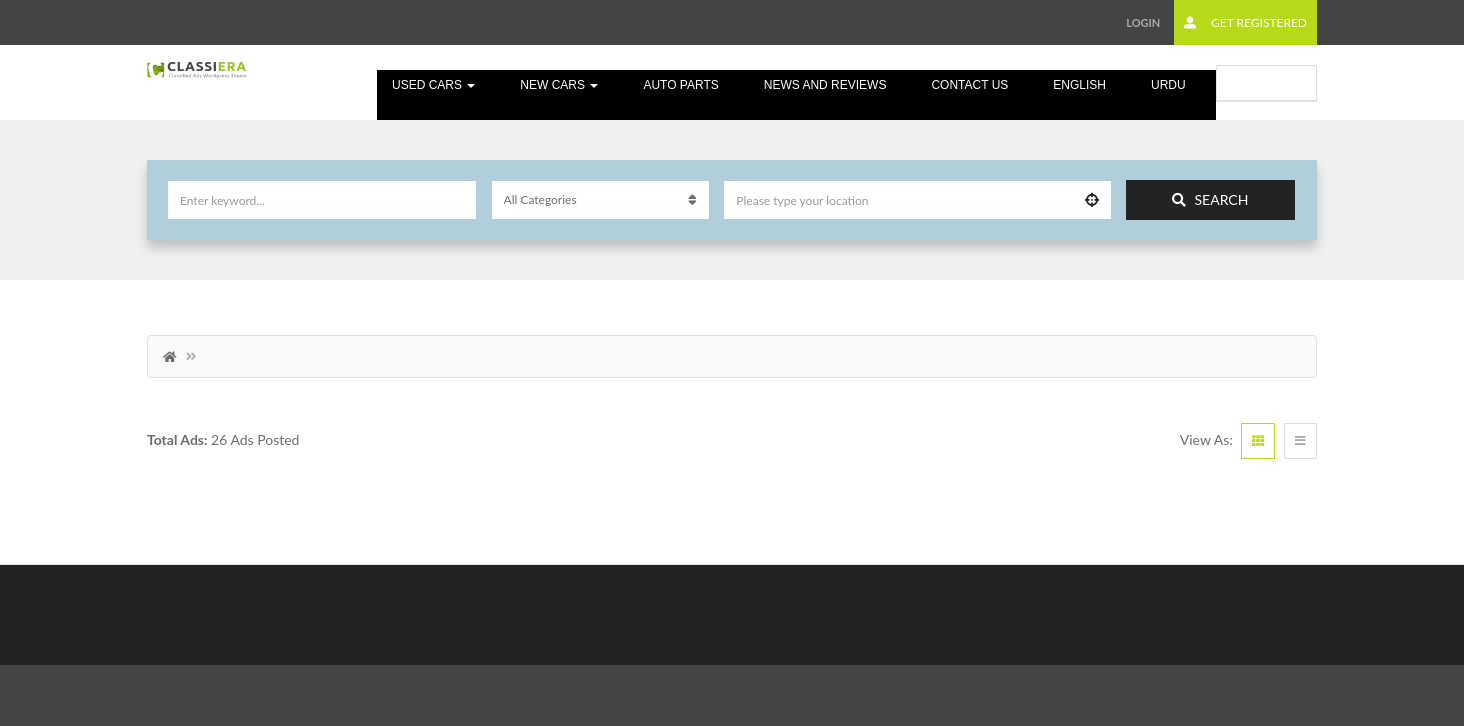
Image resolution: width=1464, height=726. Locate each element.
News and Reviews (825, 85)
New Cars (559, 85)
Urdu (1168, 85)
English (1079, 85)
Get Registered (1245, 22)
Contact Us (969, 85)
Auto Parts (680, 85)
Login (1143, 22)
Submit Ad (1266, 82)
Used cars (433, 85)
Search (1210, 199)
